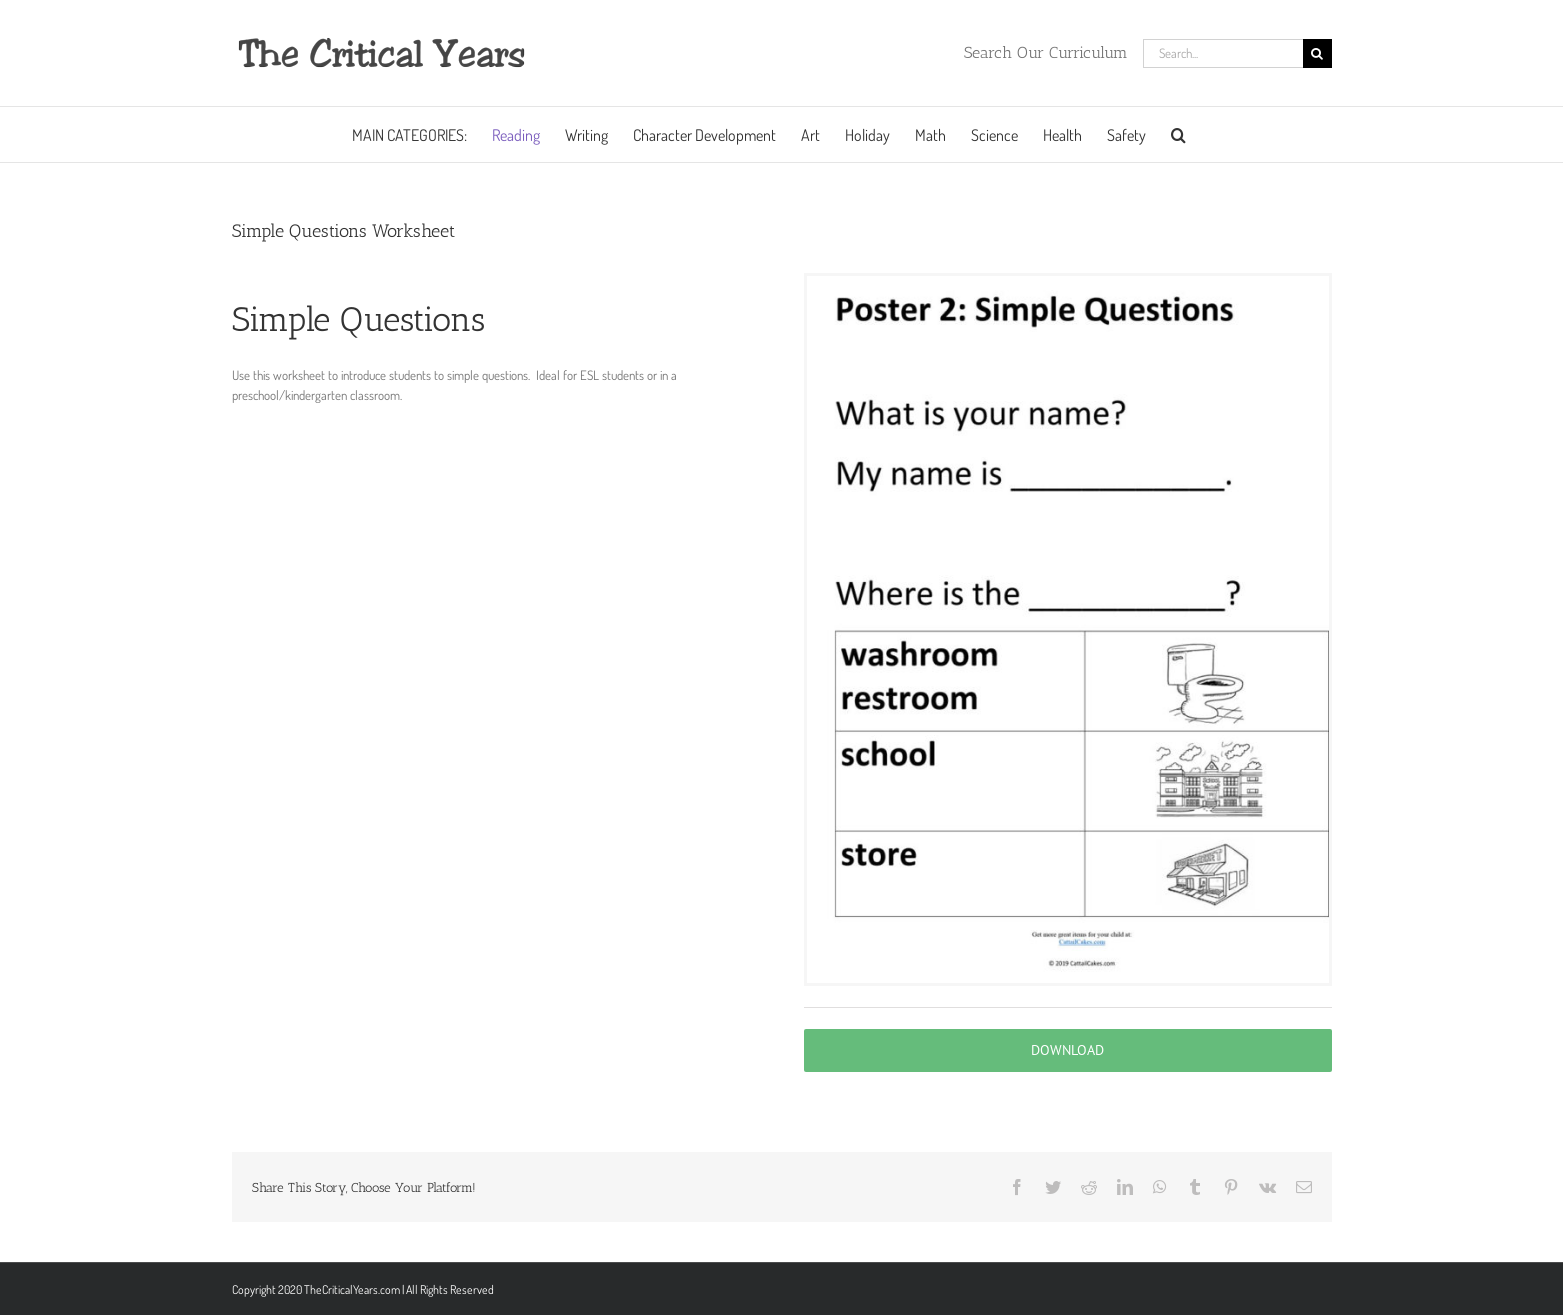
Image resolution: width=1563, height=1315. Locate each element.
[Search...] (1223, 53)
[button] (1178, 134)
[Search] (1317, 53)
